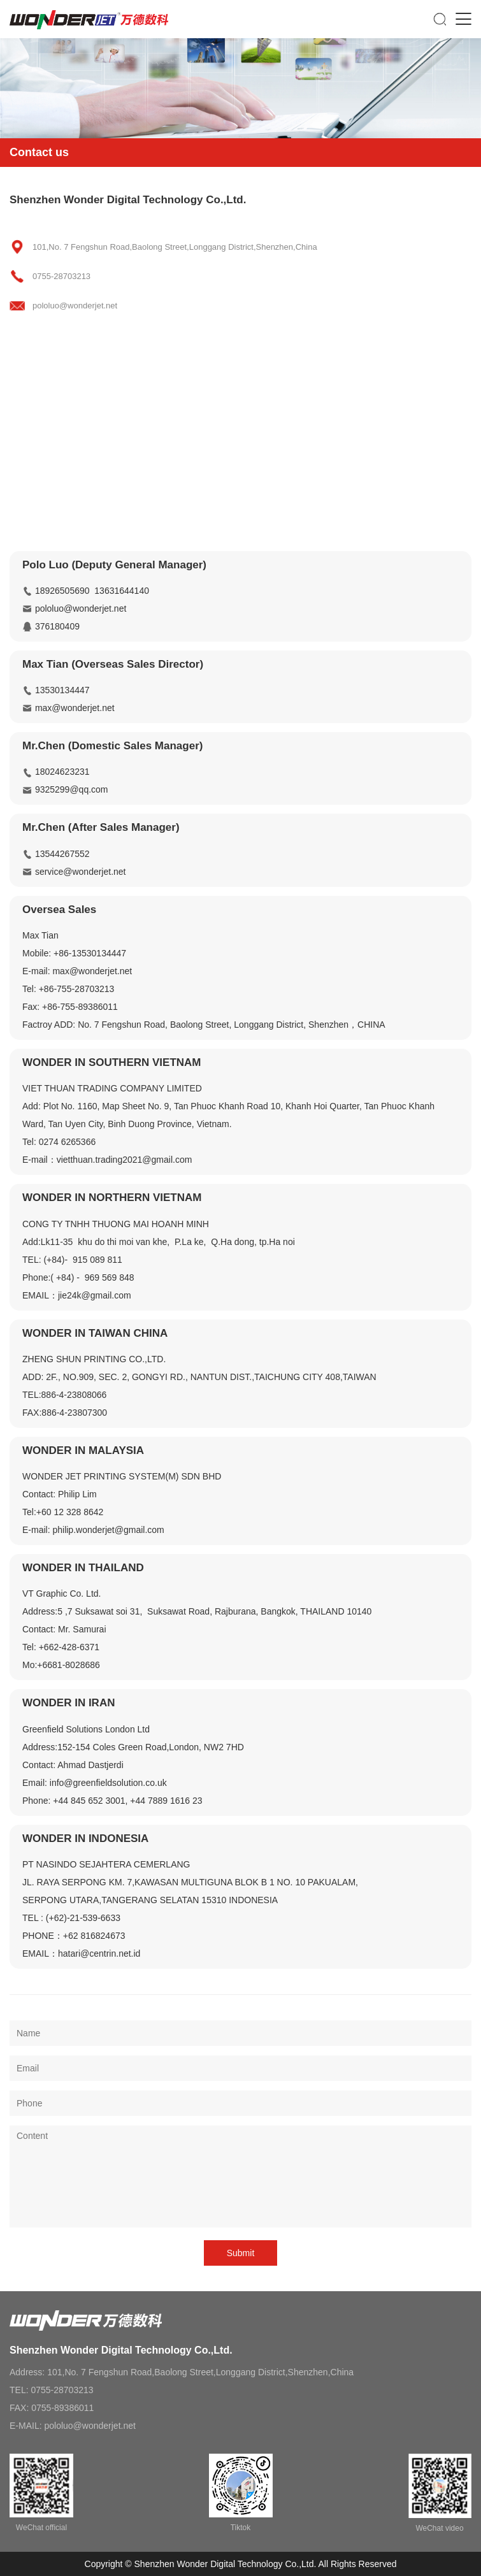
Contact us (39, 152)
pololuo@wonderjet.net (80, 608)
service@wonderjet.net (80, 872)
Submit (241, 2253)
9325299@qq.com (71, 789)
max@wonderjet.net (75, 708)
